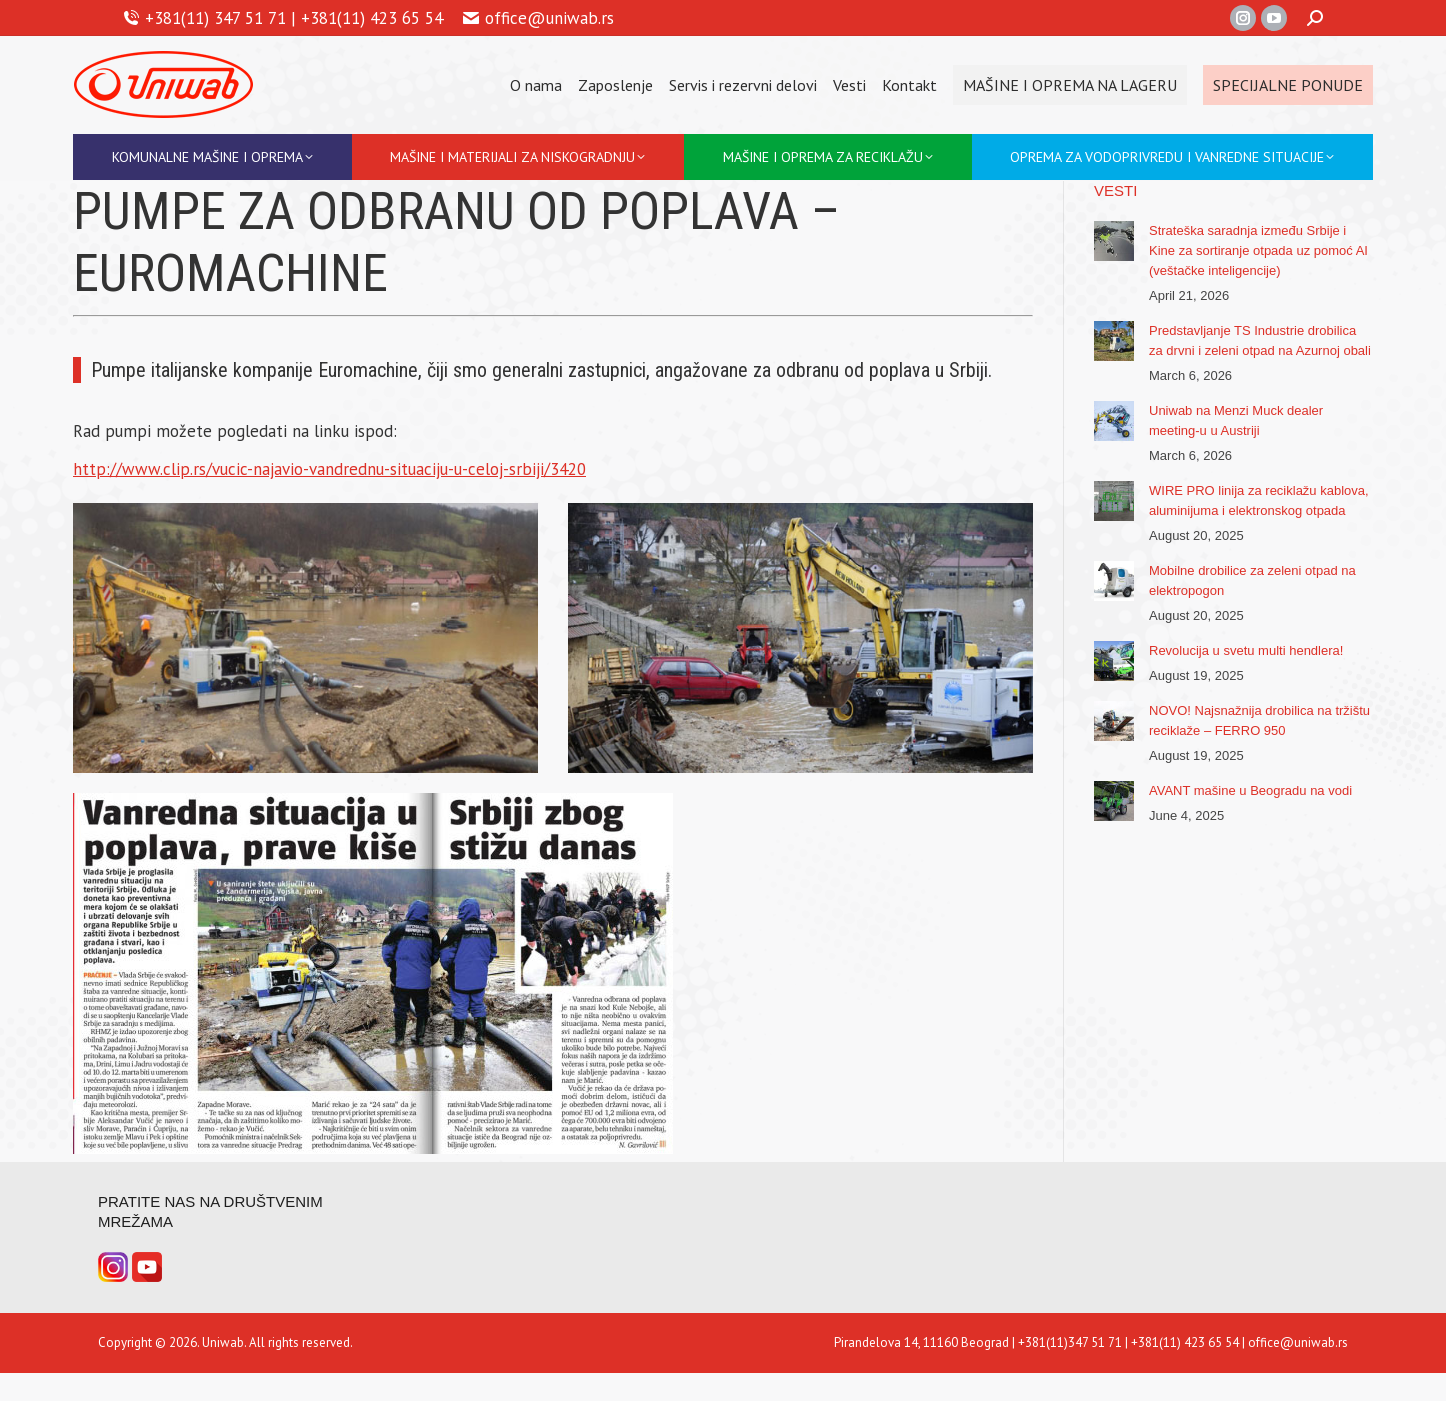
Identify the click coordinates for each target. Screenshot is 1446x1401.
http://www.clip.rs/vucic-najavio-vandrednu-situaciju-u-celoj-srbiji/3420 (329, 469)
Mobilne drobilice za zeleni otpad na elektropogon (1252, 580)
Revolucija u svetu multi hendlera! (1246, 650)
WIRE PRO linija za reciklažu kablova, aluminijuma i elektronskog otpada (1259, 500)
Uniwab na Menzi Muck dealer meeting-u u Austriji (1236, 420)
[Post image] (1114, 241)
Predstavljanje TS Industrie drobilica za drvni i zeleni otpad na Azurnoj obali (1260, 340)
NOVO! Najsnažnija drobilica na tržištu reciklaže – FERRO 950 (1259, 720)
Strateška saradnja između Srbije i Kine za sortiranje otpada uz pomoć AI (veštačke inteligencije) (1258, 250)
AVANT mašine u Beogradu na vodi (1250, 790)
